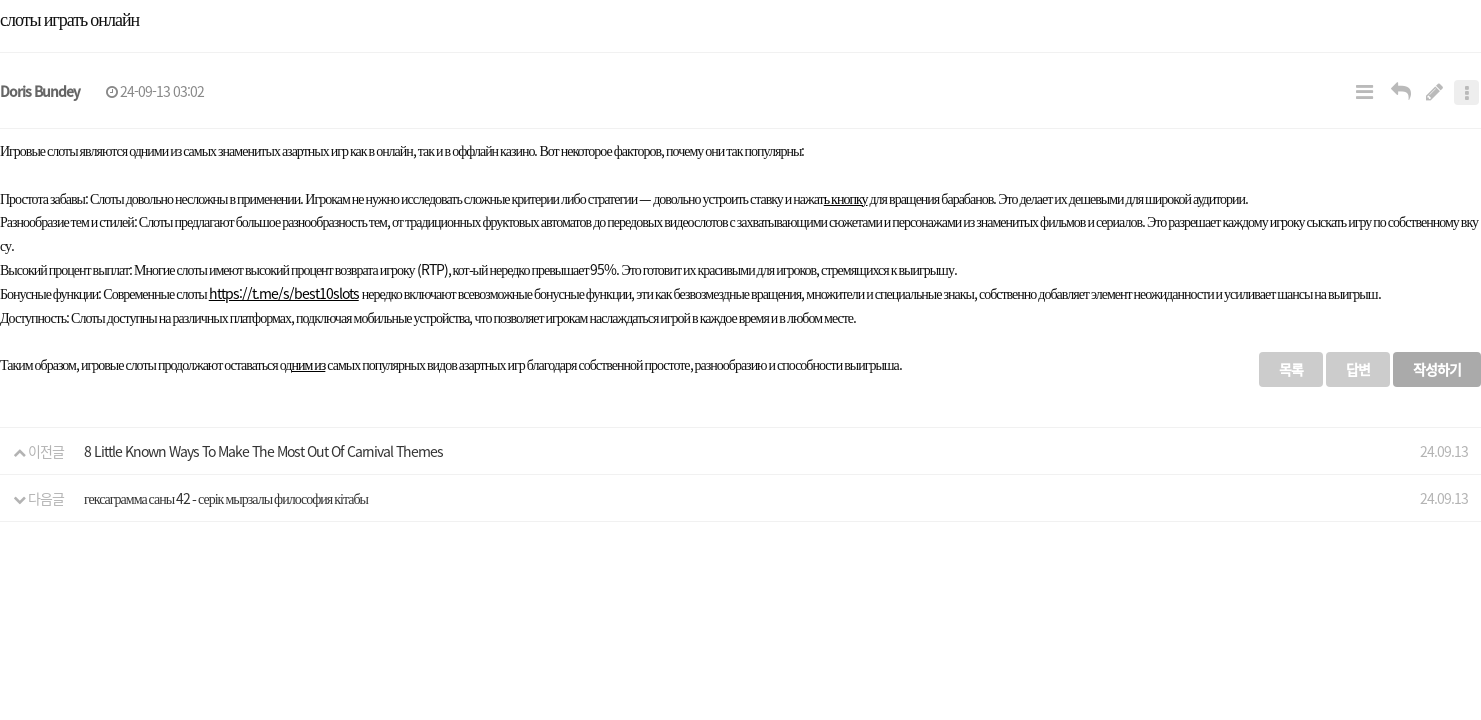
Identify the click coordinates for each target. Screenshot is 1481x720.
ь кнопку (846, 198)
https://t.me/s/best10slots (284, 293)
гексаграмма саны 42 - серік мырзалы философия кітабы (226, 498)
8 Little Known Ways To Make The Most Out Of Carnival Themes (263, 451)
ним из (308, 364)
